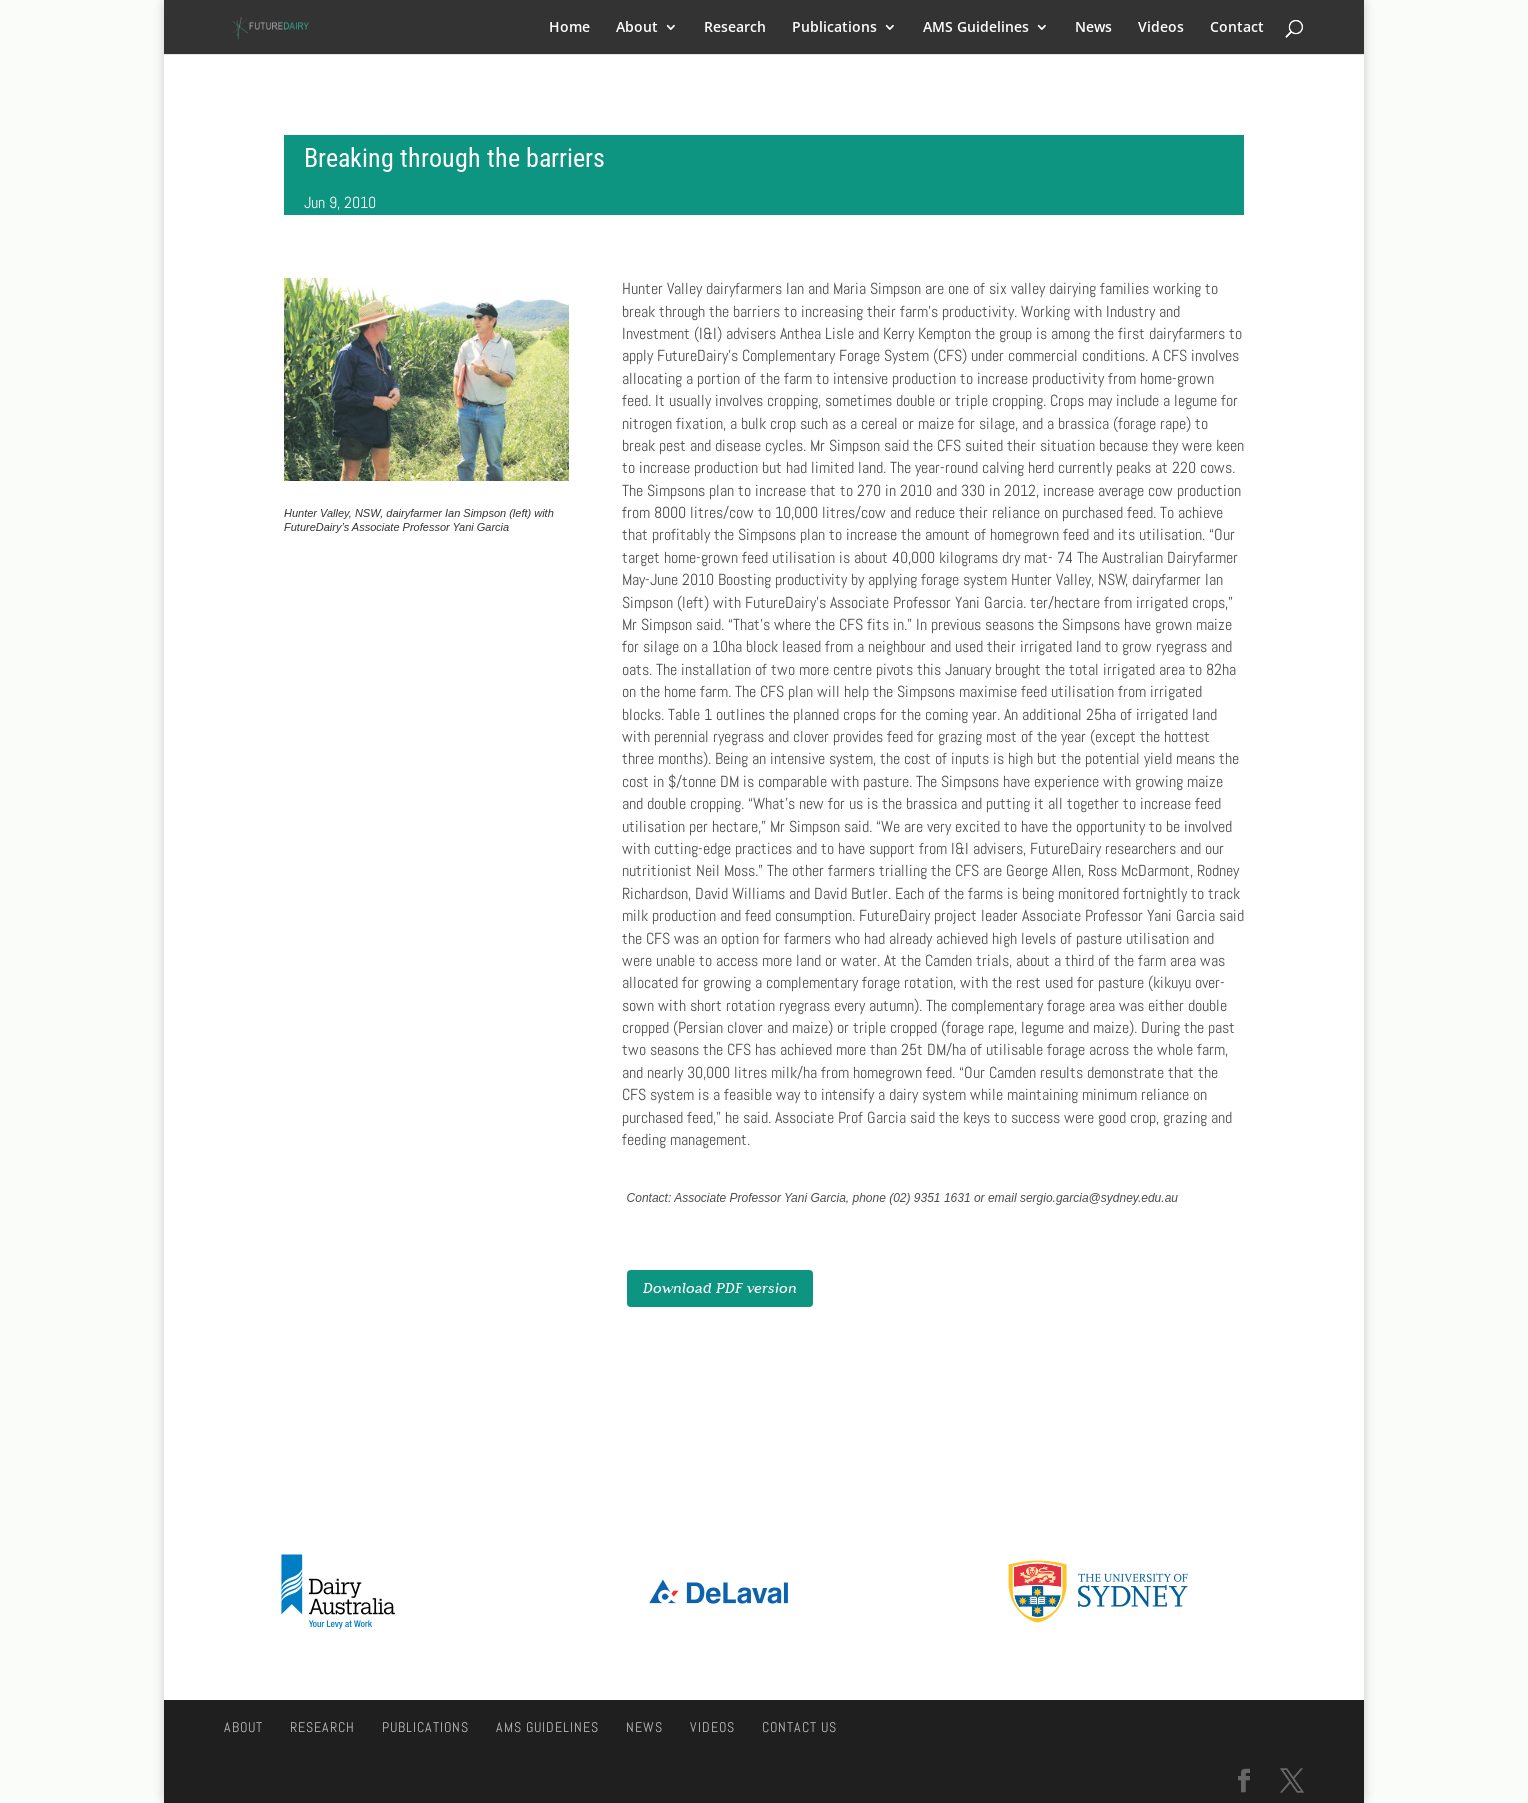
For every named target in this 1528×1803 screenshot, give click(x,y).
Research (735, 28)
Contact (1237, 28)
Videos (1161, 28)
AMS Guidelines (976, 28)
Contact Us (799, 1727)
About (637, 28)
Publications (834, 28)
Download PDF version (720, 1288)
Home (569, 28)
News (1093, 28)
